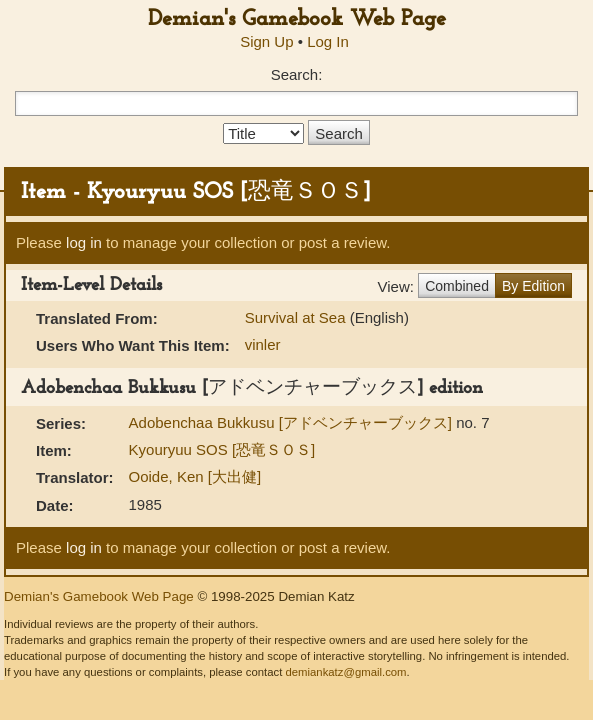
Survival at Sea (297, 317)
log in (84, 242)
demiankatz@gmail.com (345, 672)
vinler (263, 344)
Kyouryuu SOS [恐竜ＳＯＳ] (222, 449)
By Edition (533, 286)
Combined (457, 286)
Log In (328, 41)
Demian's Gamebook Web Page (297, 19)
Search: (297, 74)
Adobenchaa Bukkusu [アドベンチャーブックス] (293, 422)
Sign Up (266, 41)
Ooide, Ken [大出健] (195, 476)
